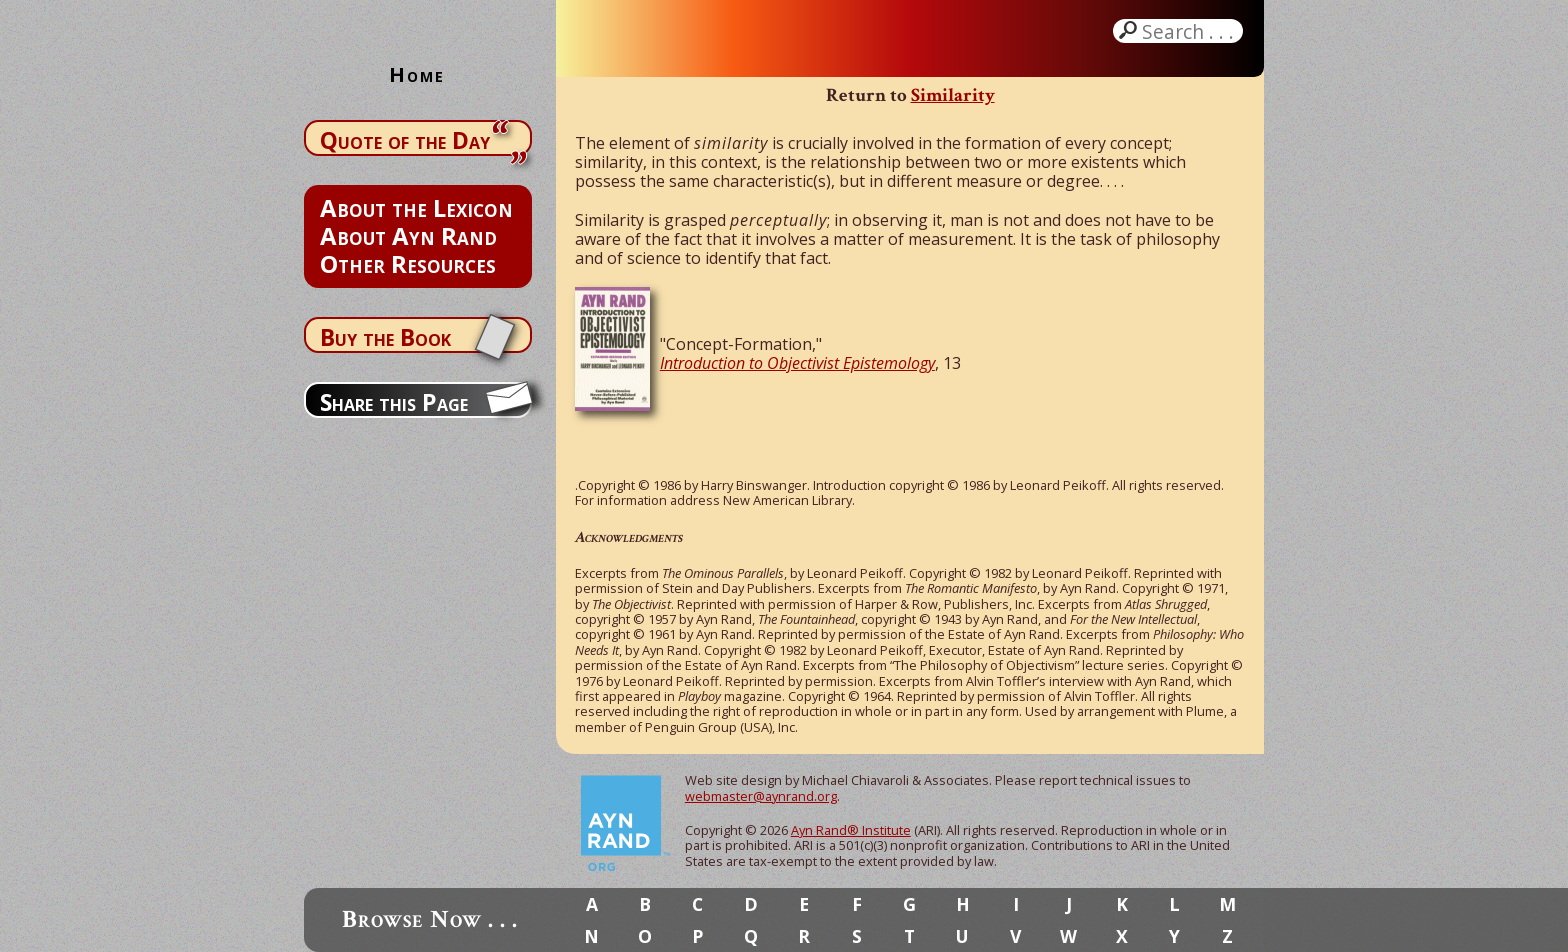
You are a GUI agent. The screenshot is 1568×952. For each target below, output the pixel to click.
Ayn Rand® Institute (851, 830)
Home (417, 74)
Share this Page (394, 402)
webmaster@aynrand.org (761, 796)
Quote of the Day (405, 140)
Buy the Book (385, 337)
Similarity (953, 95)
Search (1190, 31)
